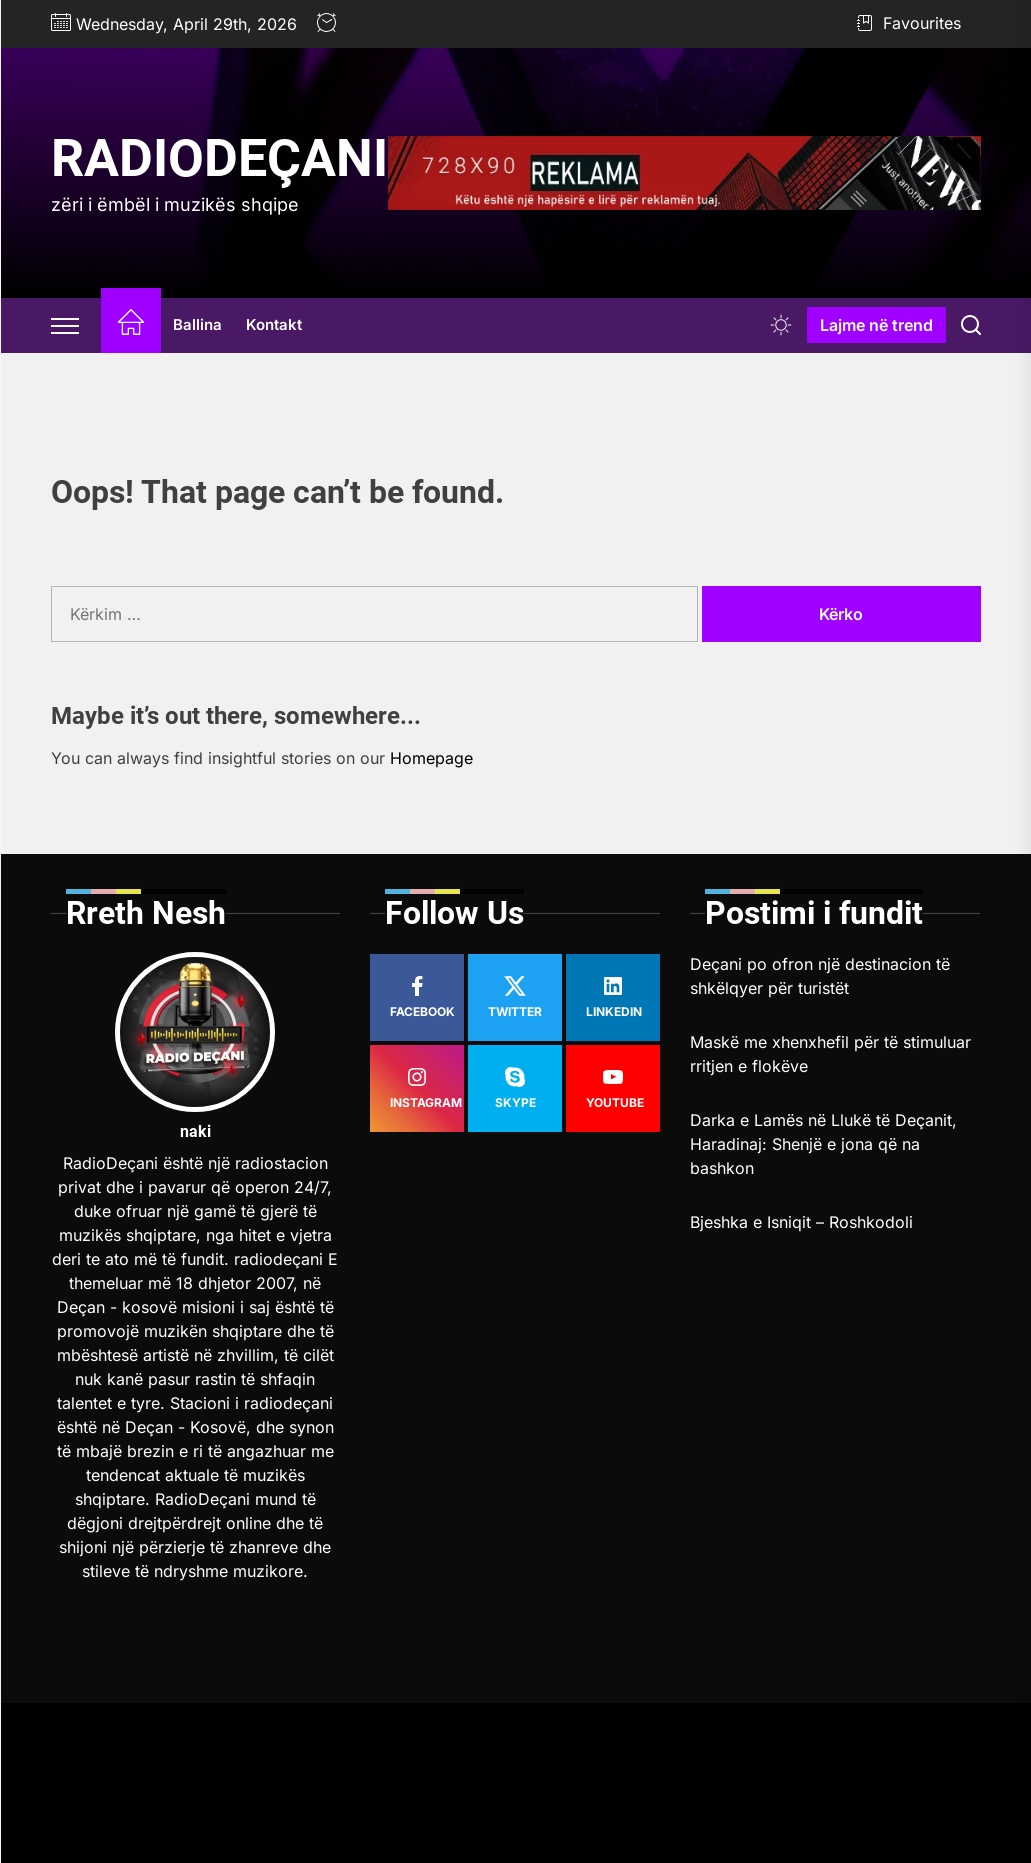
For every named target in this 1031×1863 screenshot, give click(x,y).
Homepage (431, 758)
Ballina (197, 324)
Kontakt (274, 324)
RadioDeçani (219, 158)
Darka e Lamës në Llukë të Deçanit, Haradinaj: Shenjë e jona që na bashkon (823, 1144)
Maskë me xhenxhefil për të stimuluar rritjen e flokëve (830, 1054)
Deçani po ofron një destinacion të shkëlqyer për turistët (820, 976)
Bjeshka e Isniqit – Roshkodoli (801, 1222)
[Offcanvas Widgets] (66, 325)
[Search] (971, 325)
